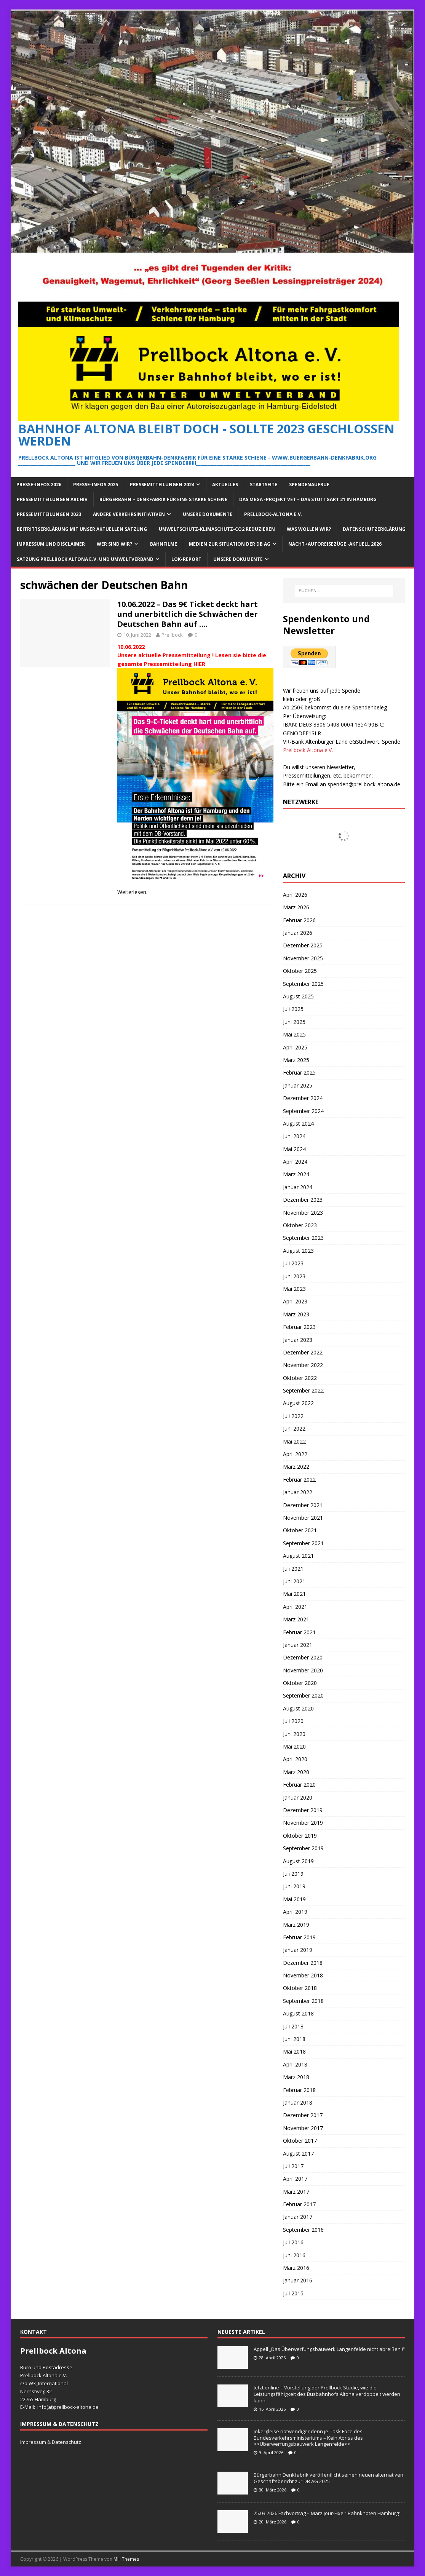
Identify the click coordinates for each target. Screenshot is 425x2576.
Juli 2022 (293, 1416)
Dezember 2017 (303, 2115)
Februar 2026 (299, 920)
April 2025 (295, 1047)
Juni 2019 (294, 1886)
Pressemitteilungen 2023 (49, 514)
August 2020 (298, 1708)
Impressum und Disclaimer (51, 544)
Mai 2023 (294, 1288)
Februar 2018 (299, 2090)
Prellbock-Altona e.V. (273, 514)
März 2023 (296, 1314)
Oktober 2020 (300, 1682)
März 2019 (296, 1924)
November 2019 (303, 1822)
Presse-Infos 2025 (95, 484)
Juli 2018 (293, 2026)
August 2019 (298, 1861)
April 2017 (295, 2178)
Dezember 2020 (303, 1657)
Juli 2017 (293, 2166)
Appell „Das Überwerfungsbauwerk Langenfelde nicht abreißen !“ (329, 2349)
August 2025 (298, 996)
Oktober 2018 (300, 1987)
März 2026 (296, 907)
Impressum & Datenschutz (50, 2442)
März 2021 (296, 1619)
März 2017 (296, 2191)
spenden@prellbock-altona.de (364, 784)
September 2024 (303, 1111)
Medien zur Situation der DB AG (229, 544)
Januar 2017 (297, 2216)
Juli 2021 (293, 1568)
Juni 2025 (294, 1021)
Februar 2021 (299, 1632)
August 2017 (298, 2153)
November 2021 (303, 1517)
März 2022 (296, 1466)
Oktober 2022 (300, 1377)
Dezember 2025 (303, 945)
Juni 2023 (294, 1276)
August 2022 (298, 1403)
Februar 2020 (299, 1784)
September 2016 (303, 2229)
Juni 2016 (294, 2255)
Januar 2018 (297, 2102)
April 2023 (295, 1301)
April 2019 (295, 1911)
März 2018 (296, 2077)
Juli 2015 (293, 2293)
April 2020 (295, 1759)
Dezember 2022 (303, 1352)
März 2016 (296, 2267)
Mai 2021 (294, 1593)
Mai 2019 (294, 1899)
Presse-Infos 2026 (38, 484)
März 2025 (296, 1060)
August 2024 (298, 1123)
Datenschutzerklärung (374, 529)
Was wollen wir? (309, 529)
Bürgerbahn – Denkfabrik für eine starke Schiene (163, 499)
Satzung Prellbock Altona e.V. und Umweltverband (85, 559)
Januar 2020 (297, 1797)
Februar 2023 (299, 1326)
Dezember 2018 (303, 1962)
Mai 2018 (294, 2051)
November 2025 (303, 958)
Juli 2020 (293, 1721)
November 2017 (303, 2128)
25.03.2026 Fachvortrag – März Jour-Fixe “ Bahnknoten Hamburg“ (327, 2513)
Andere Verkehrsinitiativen (129, 514)
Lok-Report (186, 559)
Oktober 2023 (300, 1225)
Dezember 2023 (303, 1199)
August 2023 (298, 1250)
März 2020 (296, 1772)
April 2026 (295, 894)
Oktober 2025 (300, 970)
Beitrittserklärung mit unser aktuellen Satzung (82, 529)
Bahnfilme (163, 544)
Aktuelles (225, 484)
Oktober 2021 (300, 1530)
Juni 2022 (294, 1428)
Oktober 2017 (300, 2140)
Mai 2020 (294, 1746)
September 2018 (303, 2000)
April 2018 (295, 2064)
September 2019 (303, 1848)
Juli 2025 (293, 1009)
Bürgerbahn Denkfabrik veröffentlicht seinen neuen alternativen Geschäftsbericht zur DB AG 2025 (328, 2478)
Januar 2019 (297, 1949)
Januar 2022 (297, 1492)
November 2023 (303, 1212)
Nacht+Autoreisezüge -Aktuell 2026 (335, 544)
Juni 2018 (294, 2039)
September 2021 (303, 1543)
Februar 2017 (299, 2204)
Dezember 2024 (303, 1098)
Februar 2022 (299, 1479)
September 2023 (303, 1237)
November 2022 (303, 1365)
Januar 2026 (297, 932)
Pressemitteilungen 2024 (162, 484)
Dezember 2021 (303, 1505)
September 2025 (303, 983)
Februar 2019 (299, 1937)
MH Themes (126, 2559)
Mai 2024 (294, 1149)
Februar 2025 (299, 1072)
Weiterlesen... (133, 892)
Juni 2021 (294, 1581)
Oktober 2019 (300, 1835)
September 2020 (303, 1695)
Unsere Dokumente (207, 514)
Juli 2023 (293, 1263)
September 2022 (303, 1390)
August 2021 (298, 1555)
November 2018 (303, 1975)
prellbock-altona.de (76, 2407)
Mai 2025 (294, 1034)
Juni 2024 (294, 1136)
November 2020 (303, 1670)
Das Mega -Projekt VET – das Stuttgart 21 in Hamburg (308, 499)
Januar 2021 (297, 1644)
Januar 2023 (297, 1339)
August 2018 (298, 2013)
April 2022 (295, 1454)
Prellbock (172, 634)
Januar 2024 (297, 1187)
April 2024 (295, 1161)
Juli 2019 (293, 1873)
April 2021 (295, 1606)
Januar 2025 (297, 1085)
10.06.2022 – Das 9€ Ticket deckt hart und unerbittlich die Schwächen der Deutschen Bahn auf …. (187, 614)
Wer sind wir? (114, 544)
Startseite (263, 484)
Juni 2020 (294, 1734)
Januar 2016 (297, 2280)
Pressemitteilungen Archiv (52, 499)
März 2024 (296, 1174)
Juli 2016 (293, 2242)
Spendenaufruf (309, 484)
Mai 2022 (294, 1441)
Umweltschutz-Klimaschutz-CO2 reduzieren (217, 529)
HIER (199, 664)
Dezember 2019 (303, 1810)
